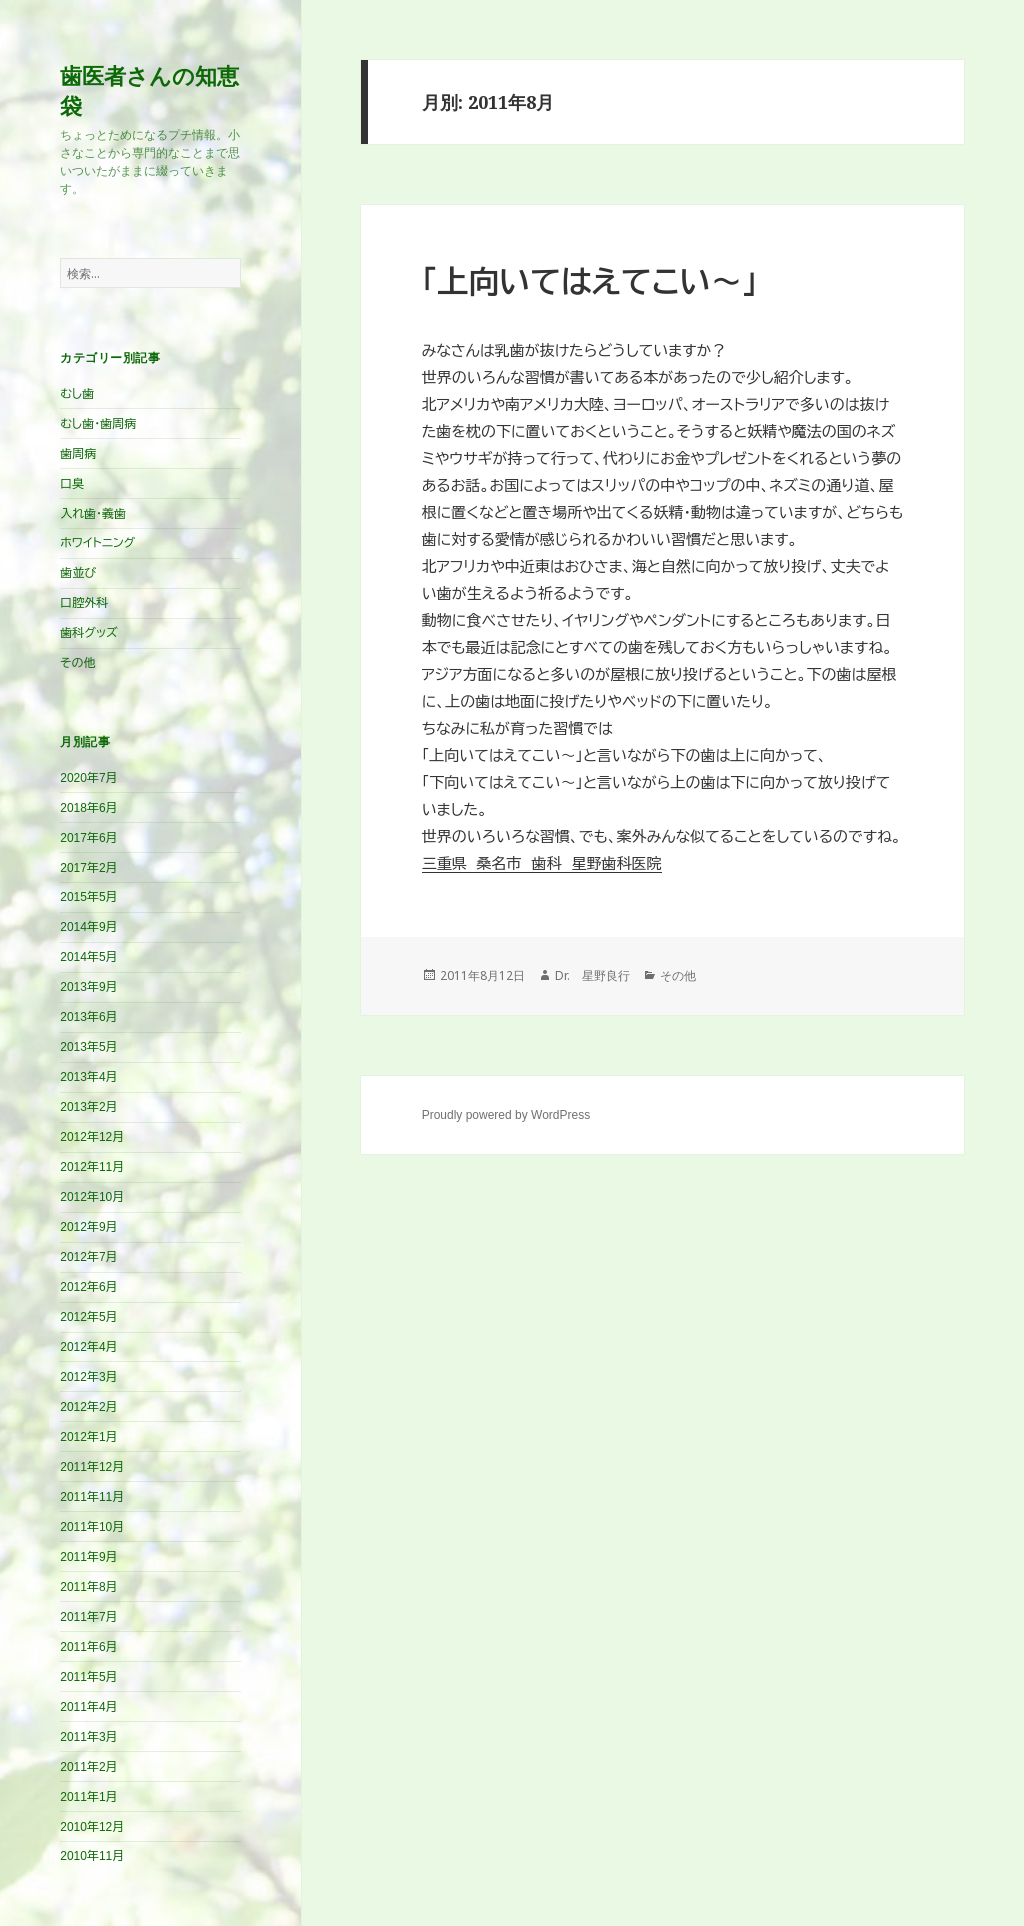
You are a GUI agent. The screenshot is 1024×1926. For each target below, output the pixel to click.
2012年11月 (92, 1167)
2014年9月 (88, 927)
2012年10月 (92, 1197)
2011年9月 (88, 1557)
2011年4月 (88, 1707)
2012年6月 (88, 1287)
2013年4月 (88, 1077)
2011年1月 (88, 1797)
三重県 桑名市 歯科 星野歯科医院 (542, 863)
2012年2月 (88, 1407)
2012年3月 (88, 1377)
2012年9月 (88, 1227)
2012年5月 (88, 1317)
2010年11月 (92, 1856)
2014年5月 (88, 957)
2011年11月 (92, 1497)
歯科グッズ (89, 633)
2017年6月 (88, 838)
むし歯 (77, 394)
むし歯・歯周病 (98, 424)
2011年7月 (88, 1617)
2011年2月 (88, 1767)
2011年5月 (88, 1677)
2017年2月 (88, 868)
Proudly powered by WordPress (506, 1115)
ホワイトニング (97, 543)
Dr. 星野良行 (592, 975)
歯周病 (78, 454)
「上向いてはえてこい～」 (590, 282)
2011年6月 (88, 1647)
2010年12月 (92, 1827)
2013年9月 (88, 987)
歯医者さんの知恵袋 (149, 90)
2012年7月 (88, 1257)
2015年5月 (88, 897)
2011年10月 (92, 1527)
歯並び (78, 573)
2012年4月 (88, 1347)
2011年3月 (88, 1737)
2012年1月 (88, 1437)
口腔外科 (84, 603)
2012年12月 (92, 1137)
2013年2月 (88, 1107)
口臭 (72, 484)
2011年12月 (92, 1467)
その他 (77, 663)
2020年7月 (88, 778)
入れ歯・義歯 (93, 514)
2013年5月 (88, 1047)
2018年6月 (88, 808)
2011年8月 (88, 1587)
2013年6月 (88, 1017)
